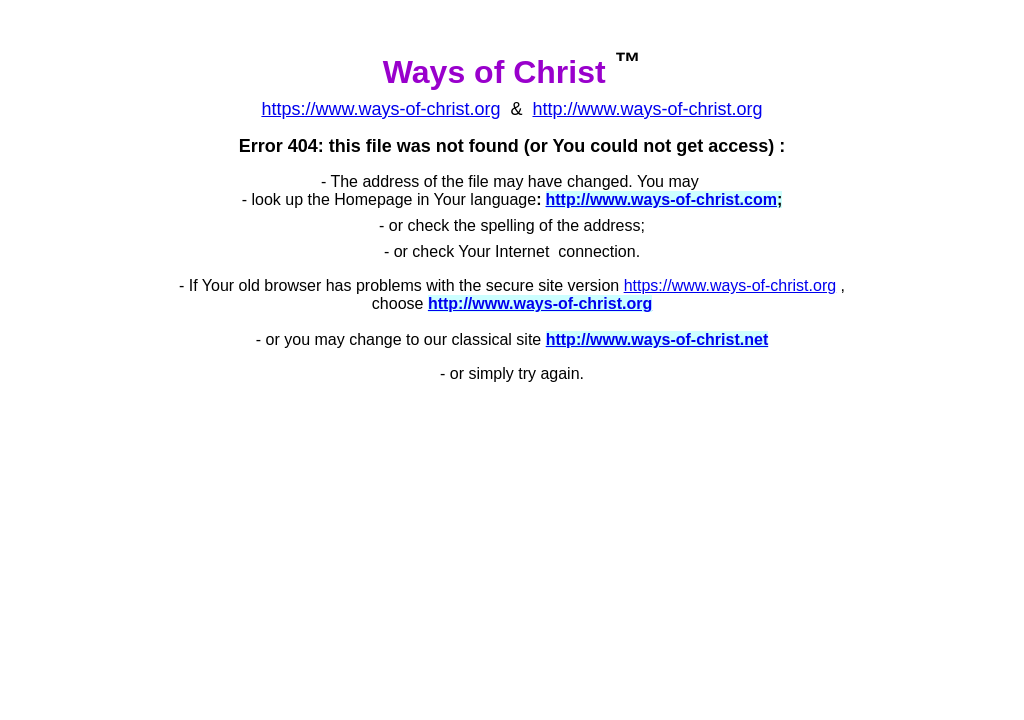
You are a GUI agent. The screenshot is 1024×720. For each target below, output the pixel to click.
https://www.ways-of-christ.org (730, 285)
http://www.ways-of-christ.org (648, 109)
